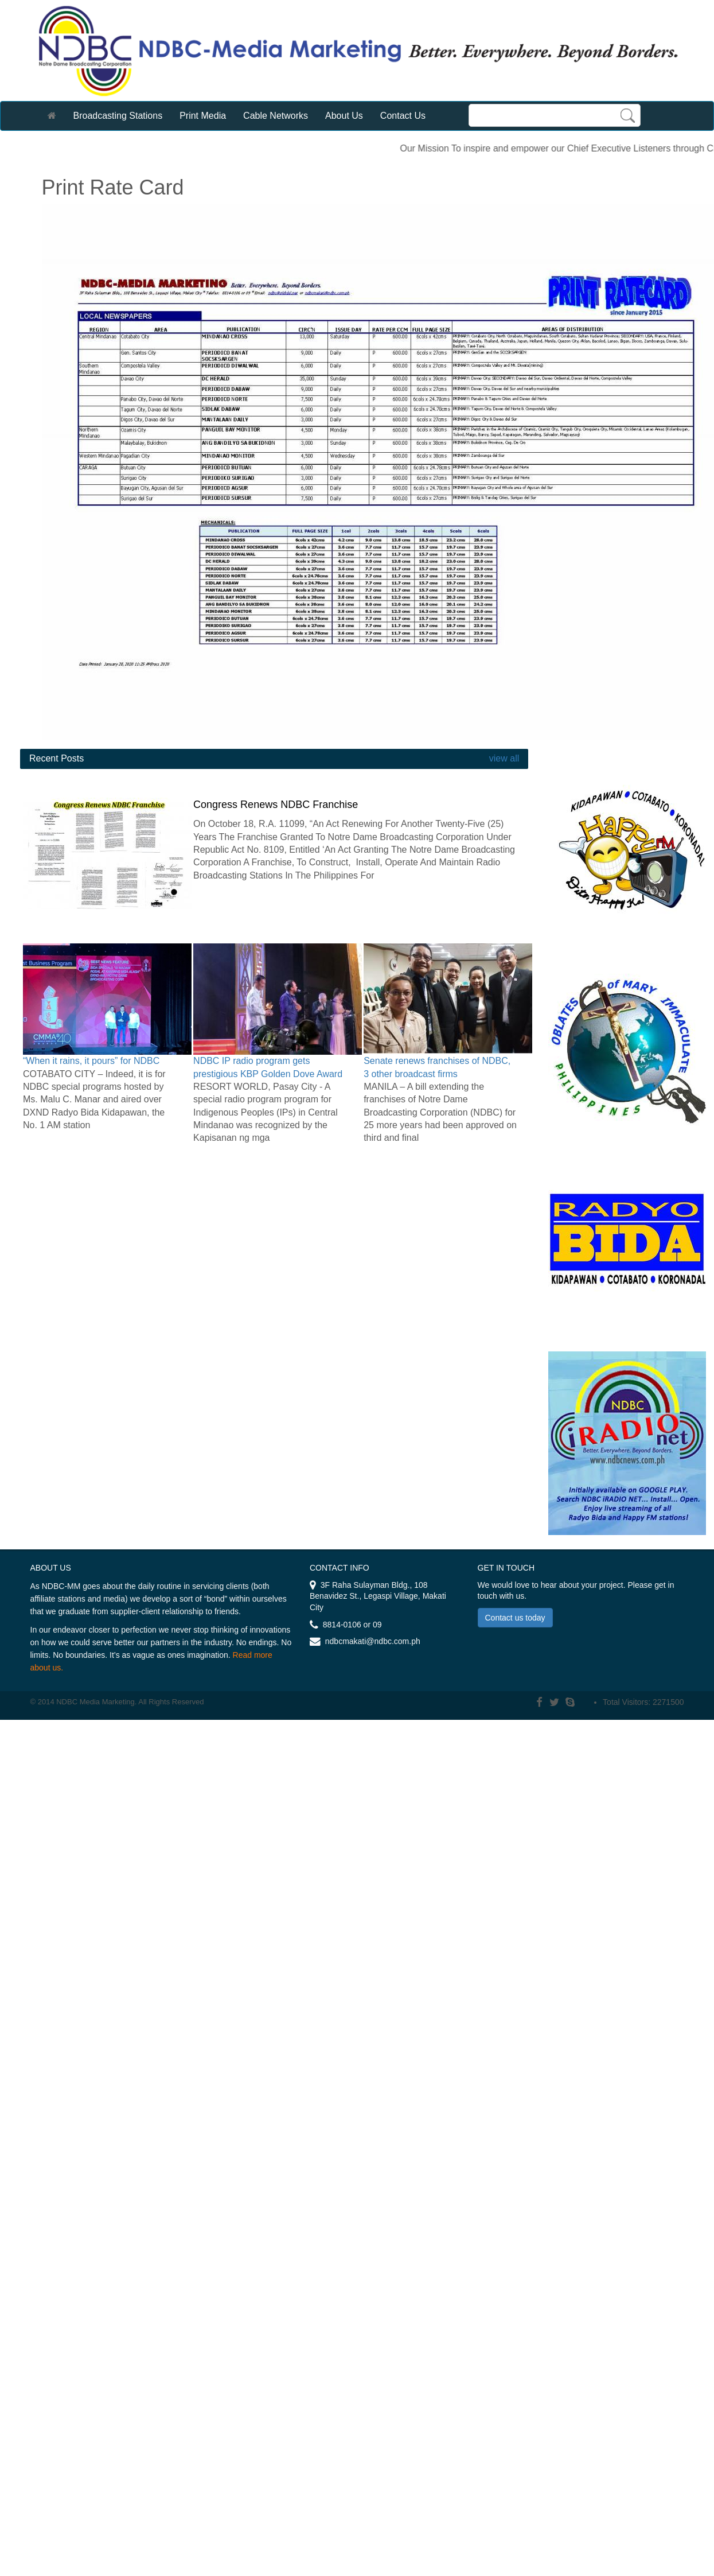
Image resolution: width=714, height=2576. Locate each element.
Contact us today (515, 1617)
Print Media (203, 116)
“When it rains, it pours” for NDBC (91, 1061)
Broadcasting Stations (118, 116)
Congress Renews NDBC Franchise (275, 804)
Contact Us (403, 116)
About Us (344, 116)
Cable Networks (275, 116)
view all (502, 758)
